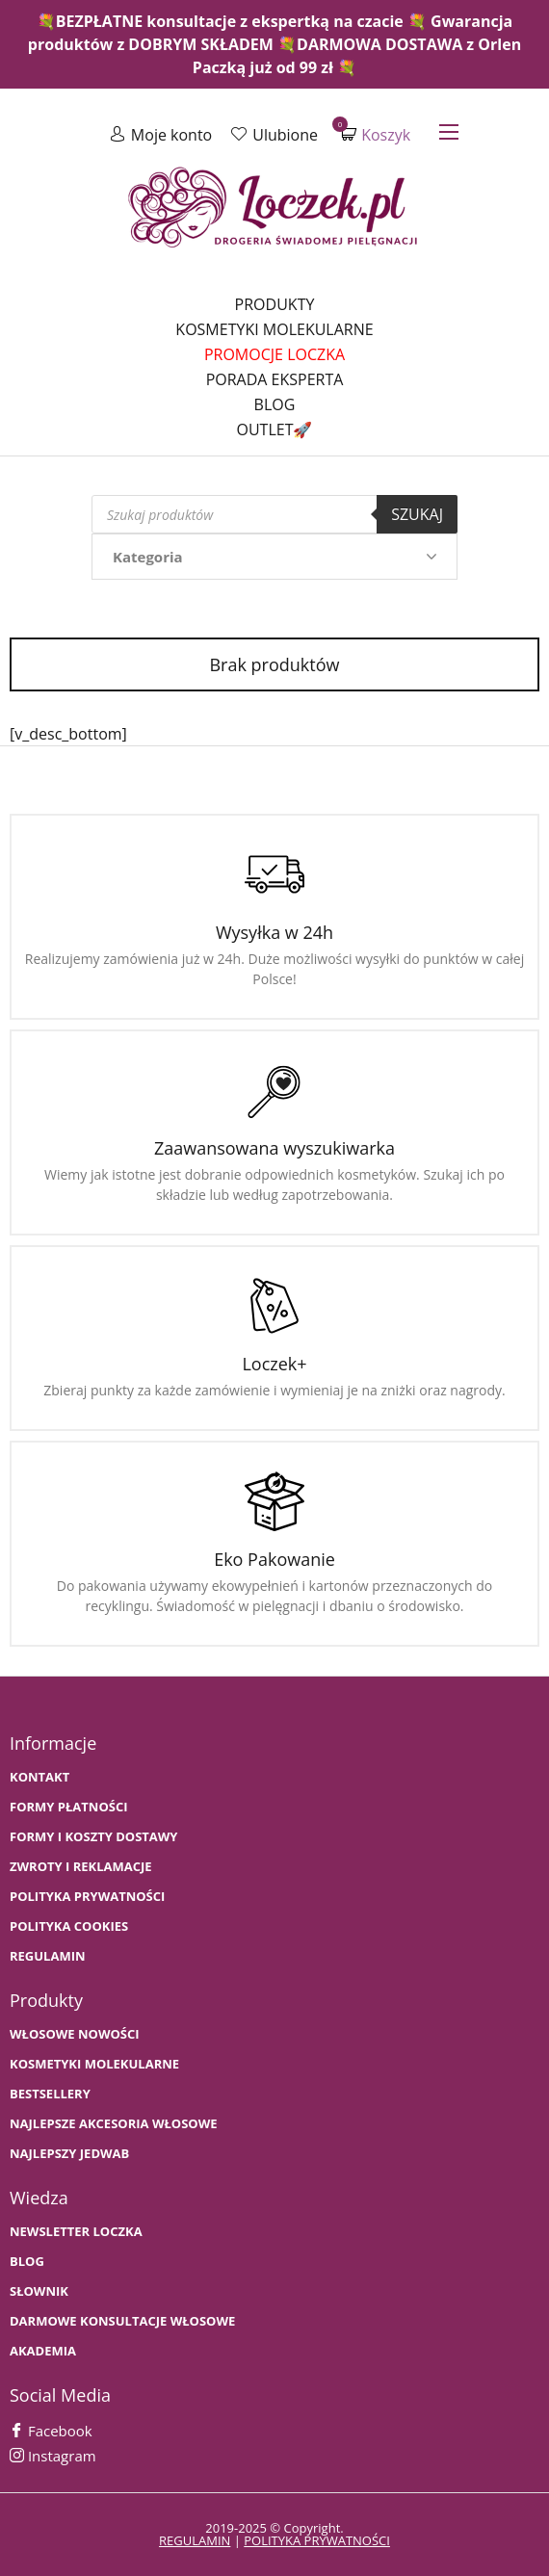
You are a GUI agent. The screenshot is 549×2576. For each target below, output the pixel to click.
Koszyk (375, 134)
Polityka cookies (69, 1926)
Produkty (275, 304)
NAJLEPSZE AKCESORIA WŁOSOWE (114, 2124)
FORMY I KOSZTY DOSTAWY (93, 1837)
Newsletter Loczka (76, 2231)
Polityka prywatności (87, 1896)
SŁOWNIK (39, 2291)
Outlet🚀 (275, 429)
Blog (275, 404)
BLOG (27, 2261)
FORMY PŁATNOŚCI (68, 1807)
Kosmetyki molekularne (274, 329)
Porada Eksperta (275, 379)
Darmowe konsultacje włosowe (122, 2321)
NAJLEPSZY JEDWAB (69, 2153)
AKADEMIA (43, 2351)
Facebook (51, 2430)
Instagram (53, 2455)
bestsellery (50, 2094)
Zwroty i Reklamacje (81, 1866)
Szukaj (417, 514)
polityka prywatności (317, 2540)
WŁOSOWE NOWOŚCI (75, 2034)
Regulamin (48, 1956)
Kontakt (39, 1777)
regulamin (194, 2540)
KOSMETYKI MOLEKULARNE (94, 2064)
